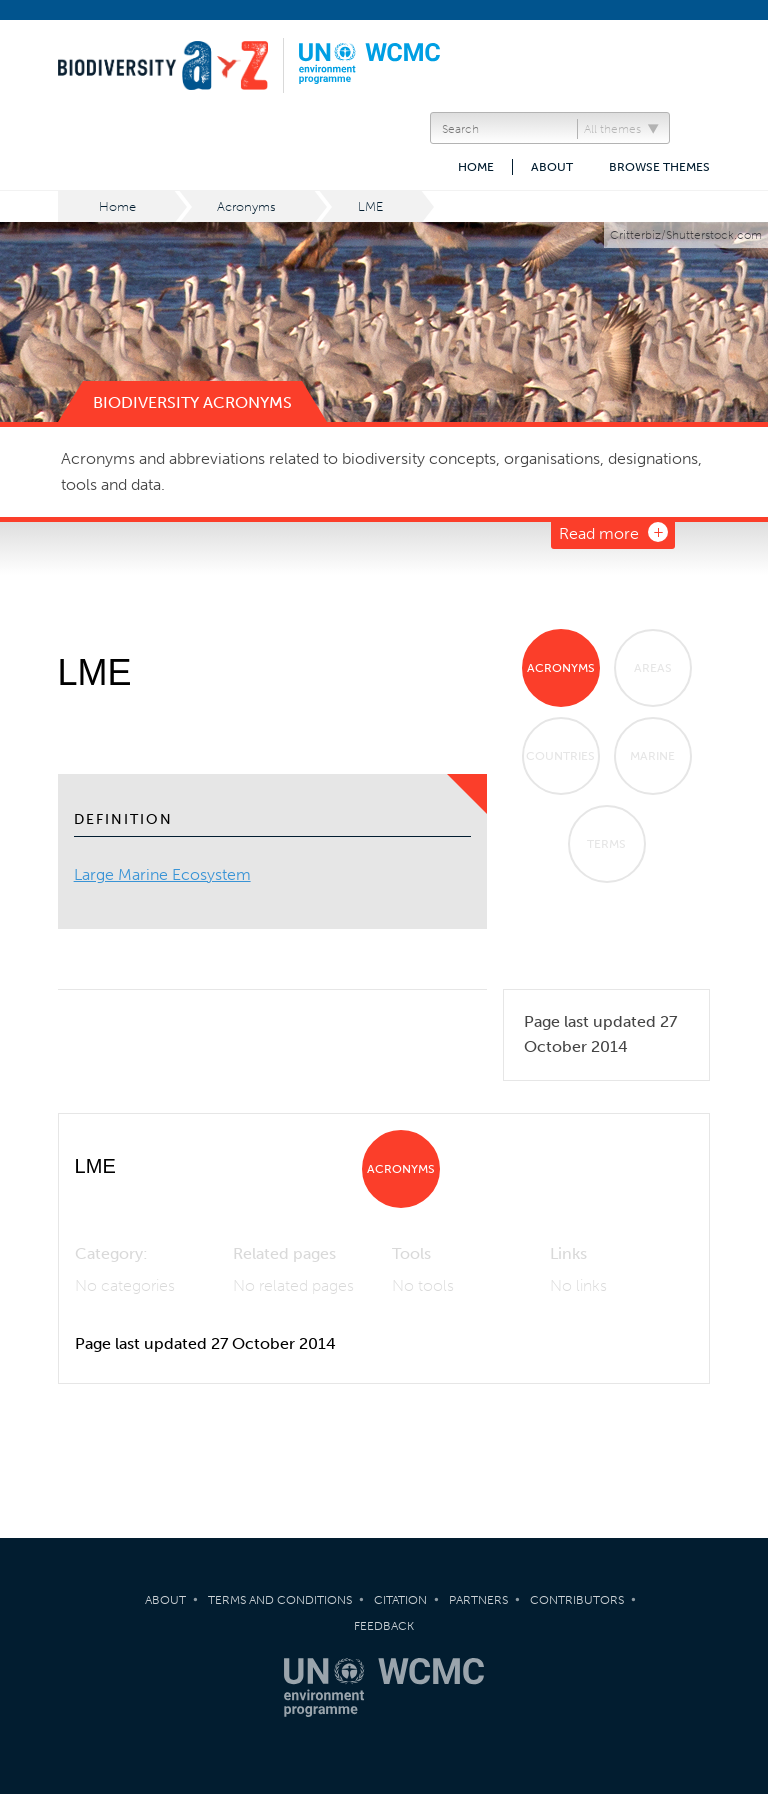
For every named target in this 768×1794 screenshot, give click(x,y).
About (552, 167)
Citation (400, 1600)
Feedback (384, 1626)
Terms (606, 844)
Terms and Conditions (280, 1600)
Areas (653, 668)
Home (476, 167)
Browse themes (659, 167)
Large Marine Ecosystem (162, 874)
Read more (599, 533)
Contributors (577, 1600)
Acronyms (246, 206)
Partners (478, 1600)
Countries (560, 756)
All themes (612, 129)
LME (370, 206)
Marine (652, 756)
